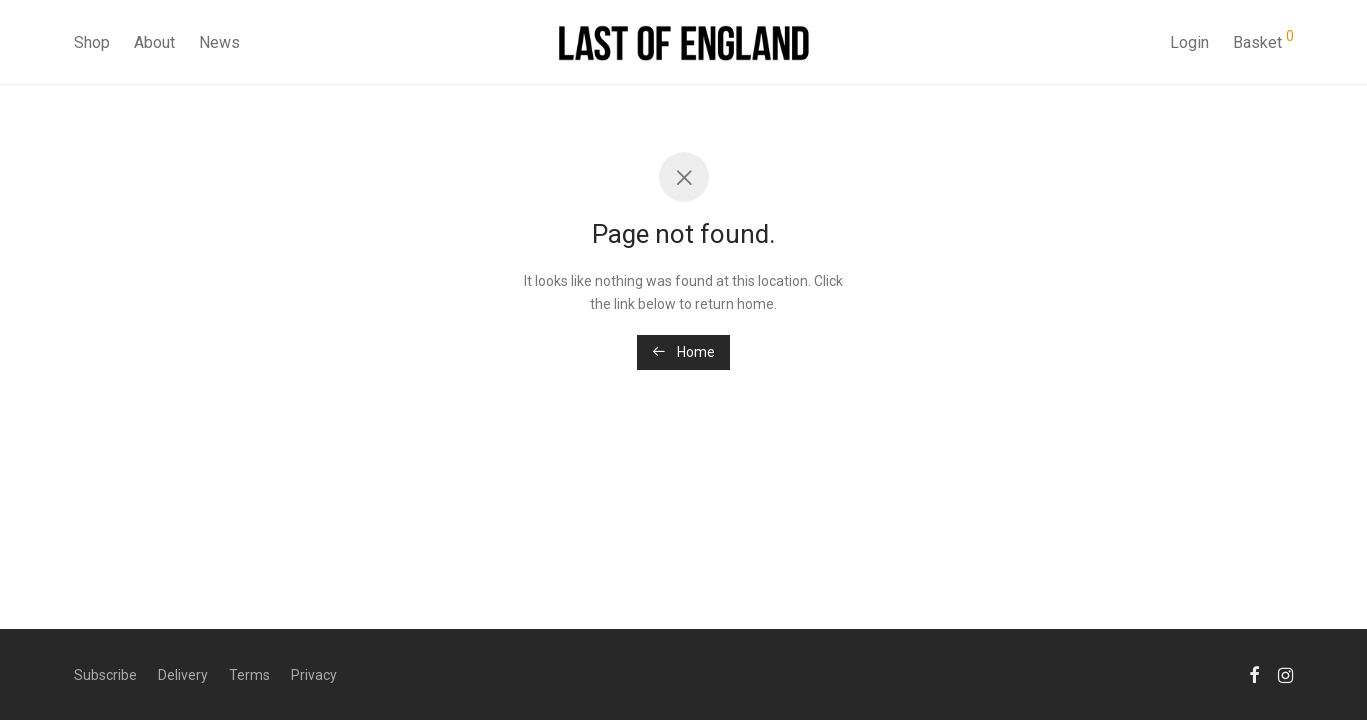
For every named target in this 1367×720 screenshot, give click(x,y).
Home (683, 352)
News (219, 42)
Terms (249, 675)
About (154, 42)
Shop (92, 42)
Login (1189, 42)
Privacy (314, 675)
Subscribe (105, 675)
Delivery (183, 675)
